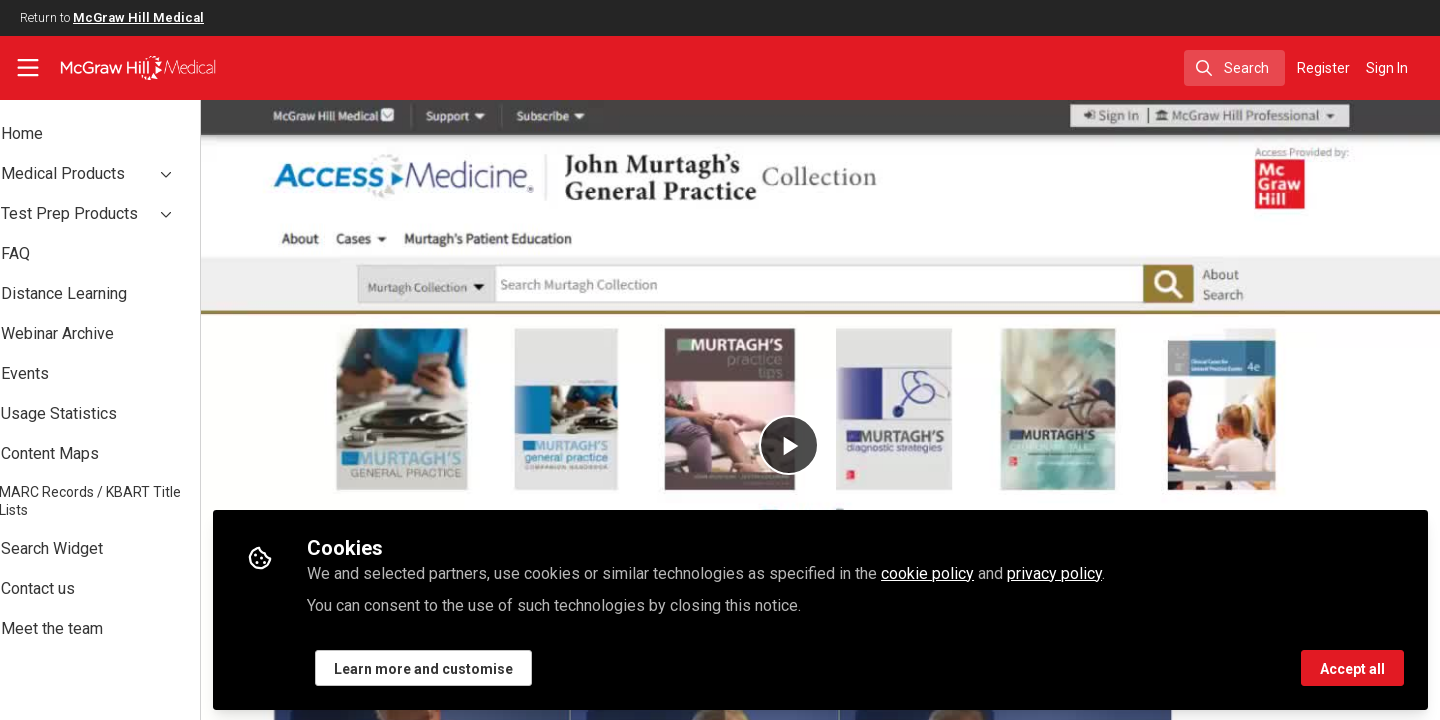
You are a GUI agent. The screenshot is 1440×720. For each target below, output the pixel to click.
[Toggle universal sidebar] (28, 68)
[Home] (125, 68)
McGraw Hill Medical (138, 17)
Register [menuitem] (1323, 68)
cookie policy (982, 571)
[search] (1234, 68)
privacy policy (1109, 571)
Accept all (1352, 667)
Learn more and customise (478, 667)
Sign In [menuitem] (1387, 68)
